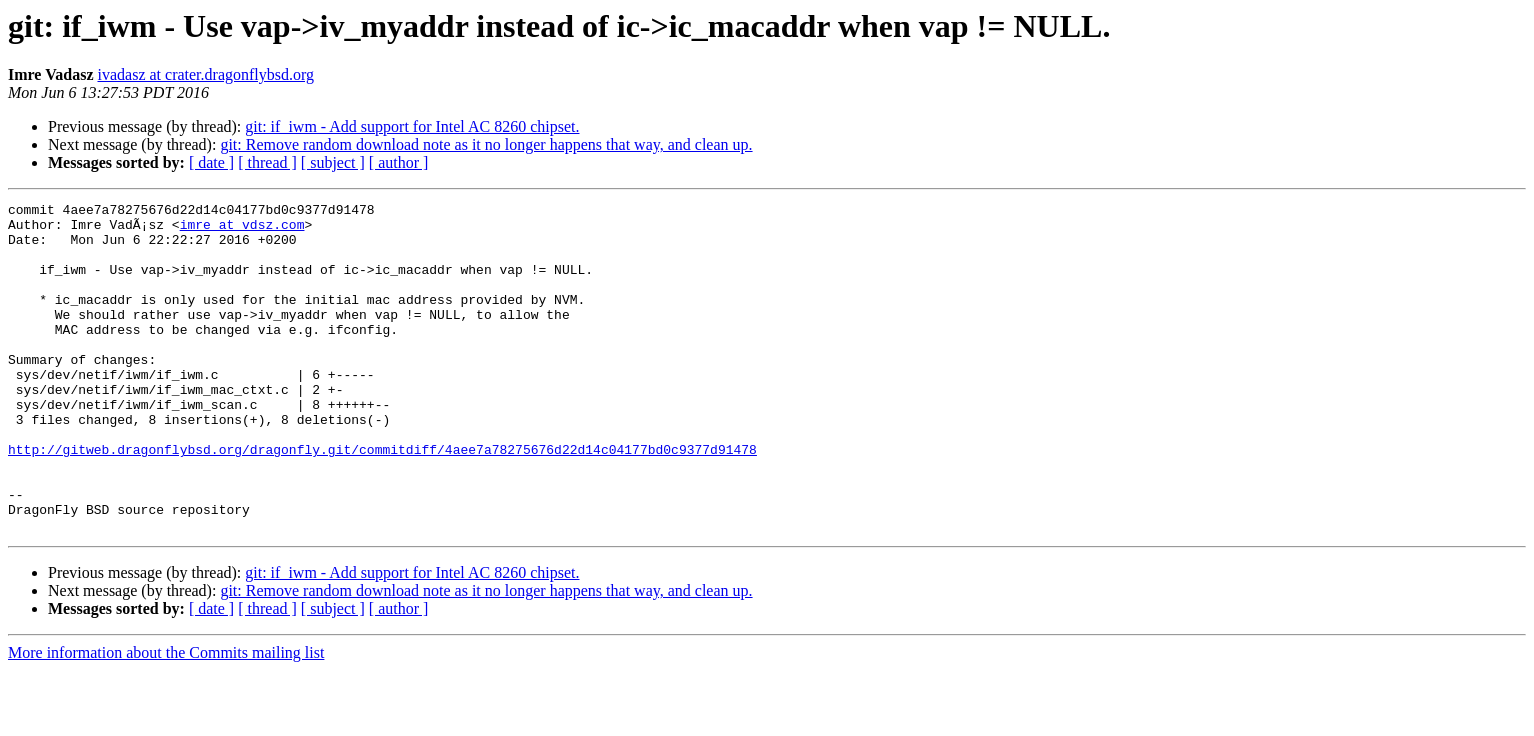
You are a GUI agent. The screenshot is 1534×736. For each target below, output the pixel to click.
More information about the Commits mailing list (166, 718)
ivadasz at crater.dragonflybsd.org (206, 74)
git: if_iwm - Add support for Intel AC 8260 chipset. (412, 126)
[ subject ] (333, 162)
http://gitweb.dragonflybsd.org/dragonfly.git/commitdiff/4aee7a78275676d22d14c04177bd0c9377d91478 (382, 500)
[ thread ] (267, 162)
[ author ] (399, 162)
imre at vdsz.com (242, 230)
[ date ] (211, 162)
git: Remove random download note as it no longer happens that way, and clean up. (486, 144)
